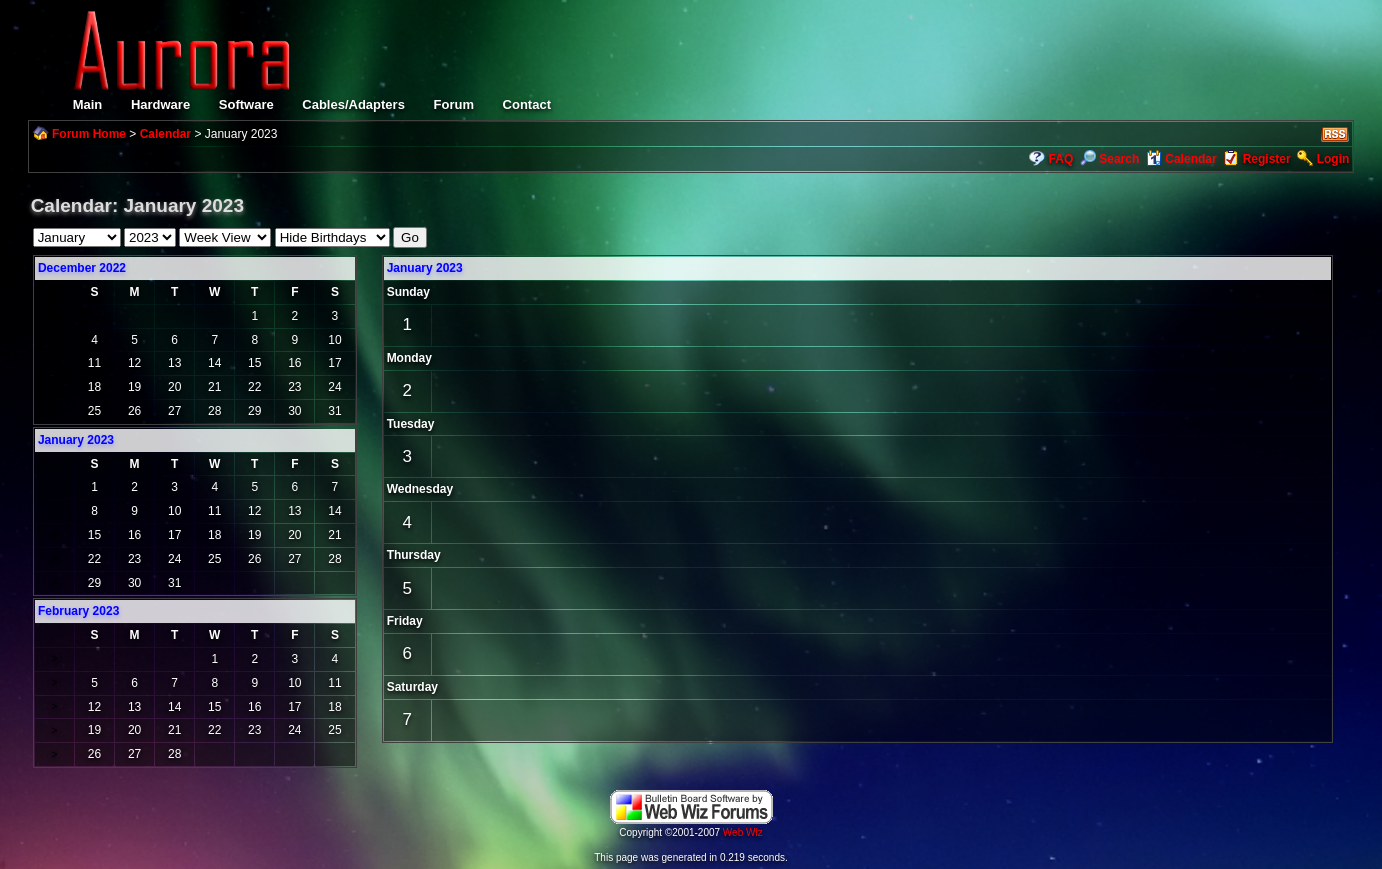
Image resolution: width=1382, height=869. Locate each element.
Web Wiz (743, 832)
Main (88, 104)
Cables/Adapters (353, 104)
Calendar (165, 134)
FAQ (1061, 159)
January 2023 (425, 268)
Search (1109, 159)
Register (1267, 159)
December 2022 (82, 268)
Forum (454, 104)
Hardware (160, 104)
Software (246, 104)
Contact (527, 104)
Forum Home (89, 134)
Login (1333, 159)
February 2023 (78, 611)
